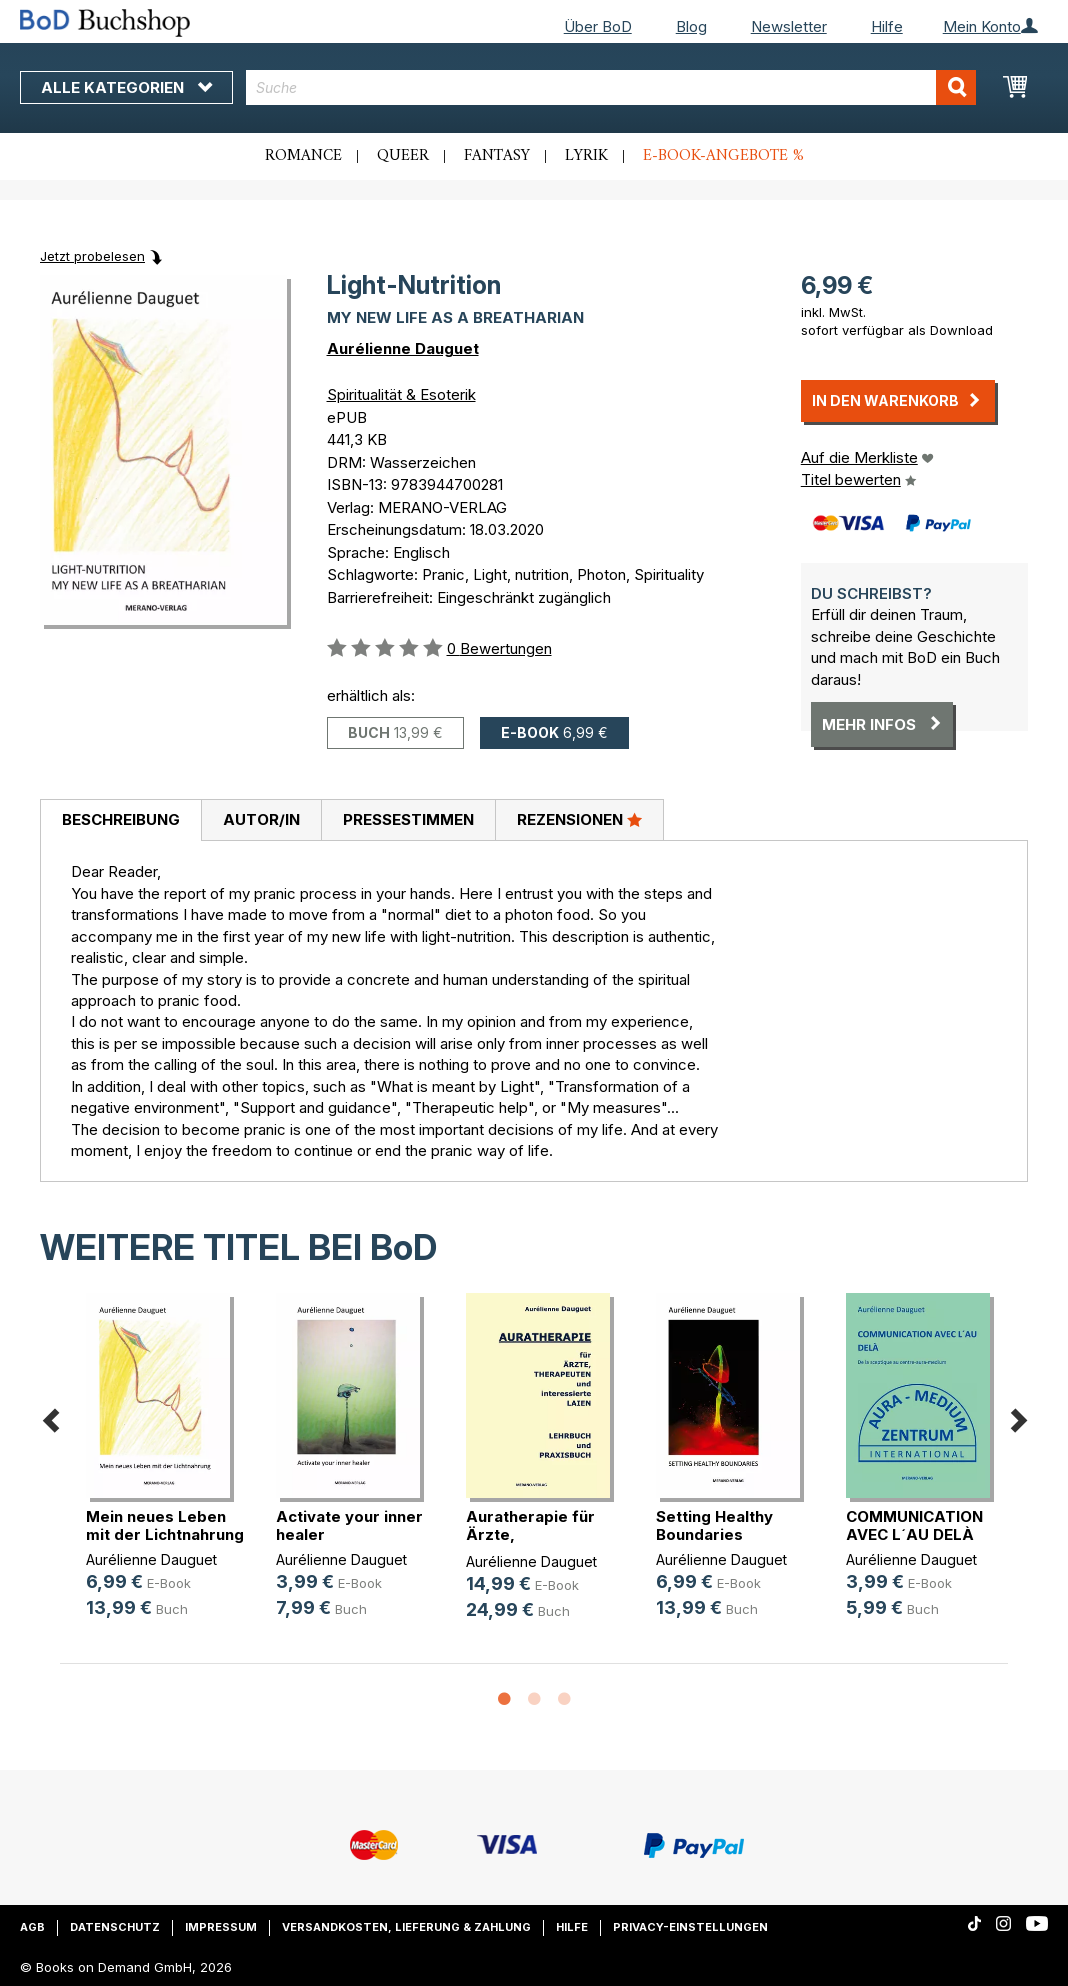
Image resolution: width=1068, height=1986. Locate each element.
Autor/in (261, 819)
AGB (32, 1927)
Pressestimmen (408, 819)
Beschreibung (121, 819)
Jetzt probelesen (92, 256)
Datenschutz (115, 1927)
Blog (691, 26)
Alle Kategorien (126, 87)
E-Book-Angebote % (723, 156)
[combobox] (611, 87)
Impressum (221, 1927)
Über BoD (598, 26)
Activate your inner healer (349, 1525)
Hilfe (887, 26)
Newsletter (789, 26)
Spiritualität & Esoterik (401, 394)
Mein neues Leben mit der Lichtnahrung (165, 1525)
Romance (303, 156)
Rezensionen (579, 819)
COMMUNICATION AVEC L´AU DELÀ (914, 1525)
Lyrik (586, 156)
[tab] (120, 821)
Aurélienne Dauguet (403, 348)
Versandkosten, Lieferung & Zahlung (406, 1927)
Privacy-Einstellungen (690, 1927)
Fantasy (497, 156)
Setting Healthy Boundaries (714, 1525)
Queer (403, 156)
